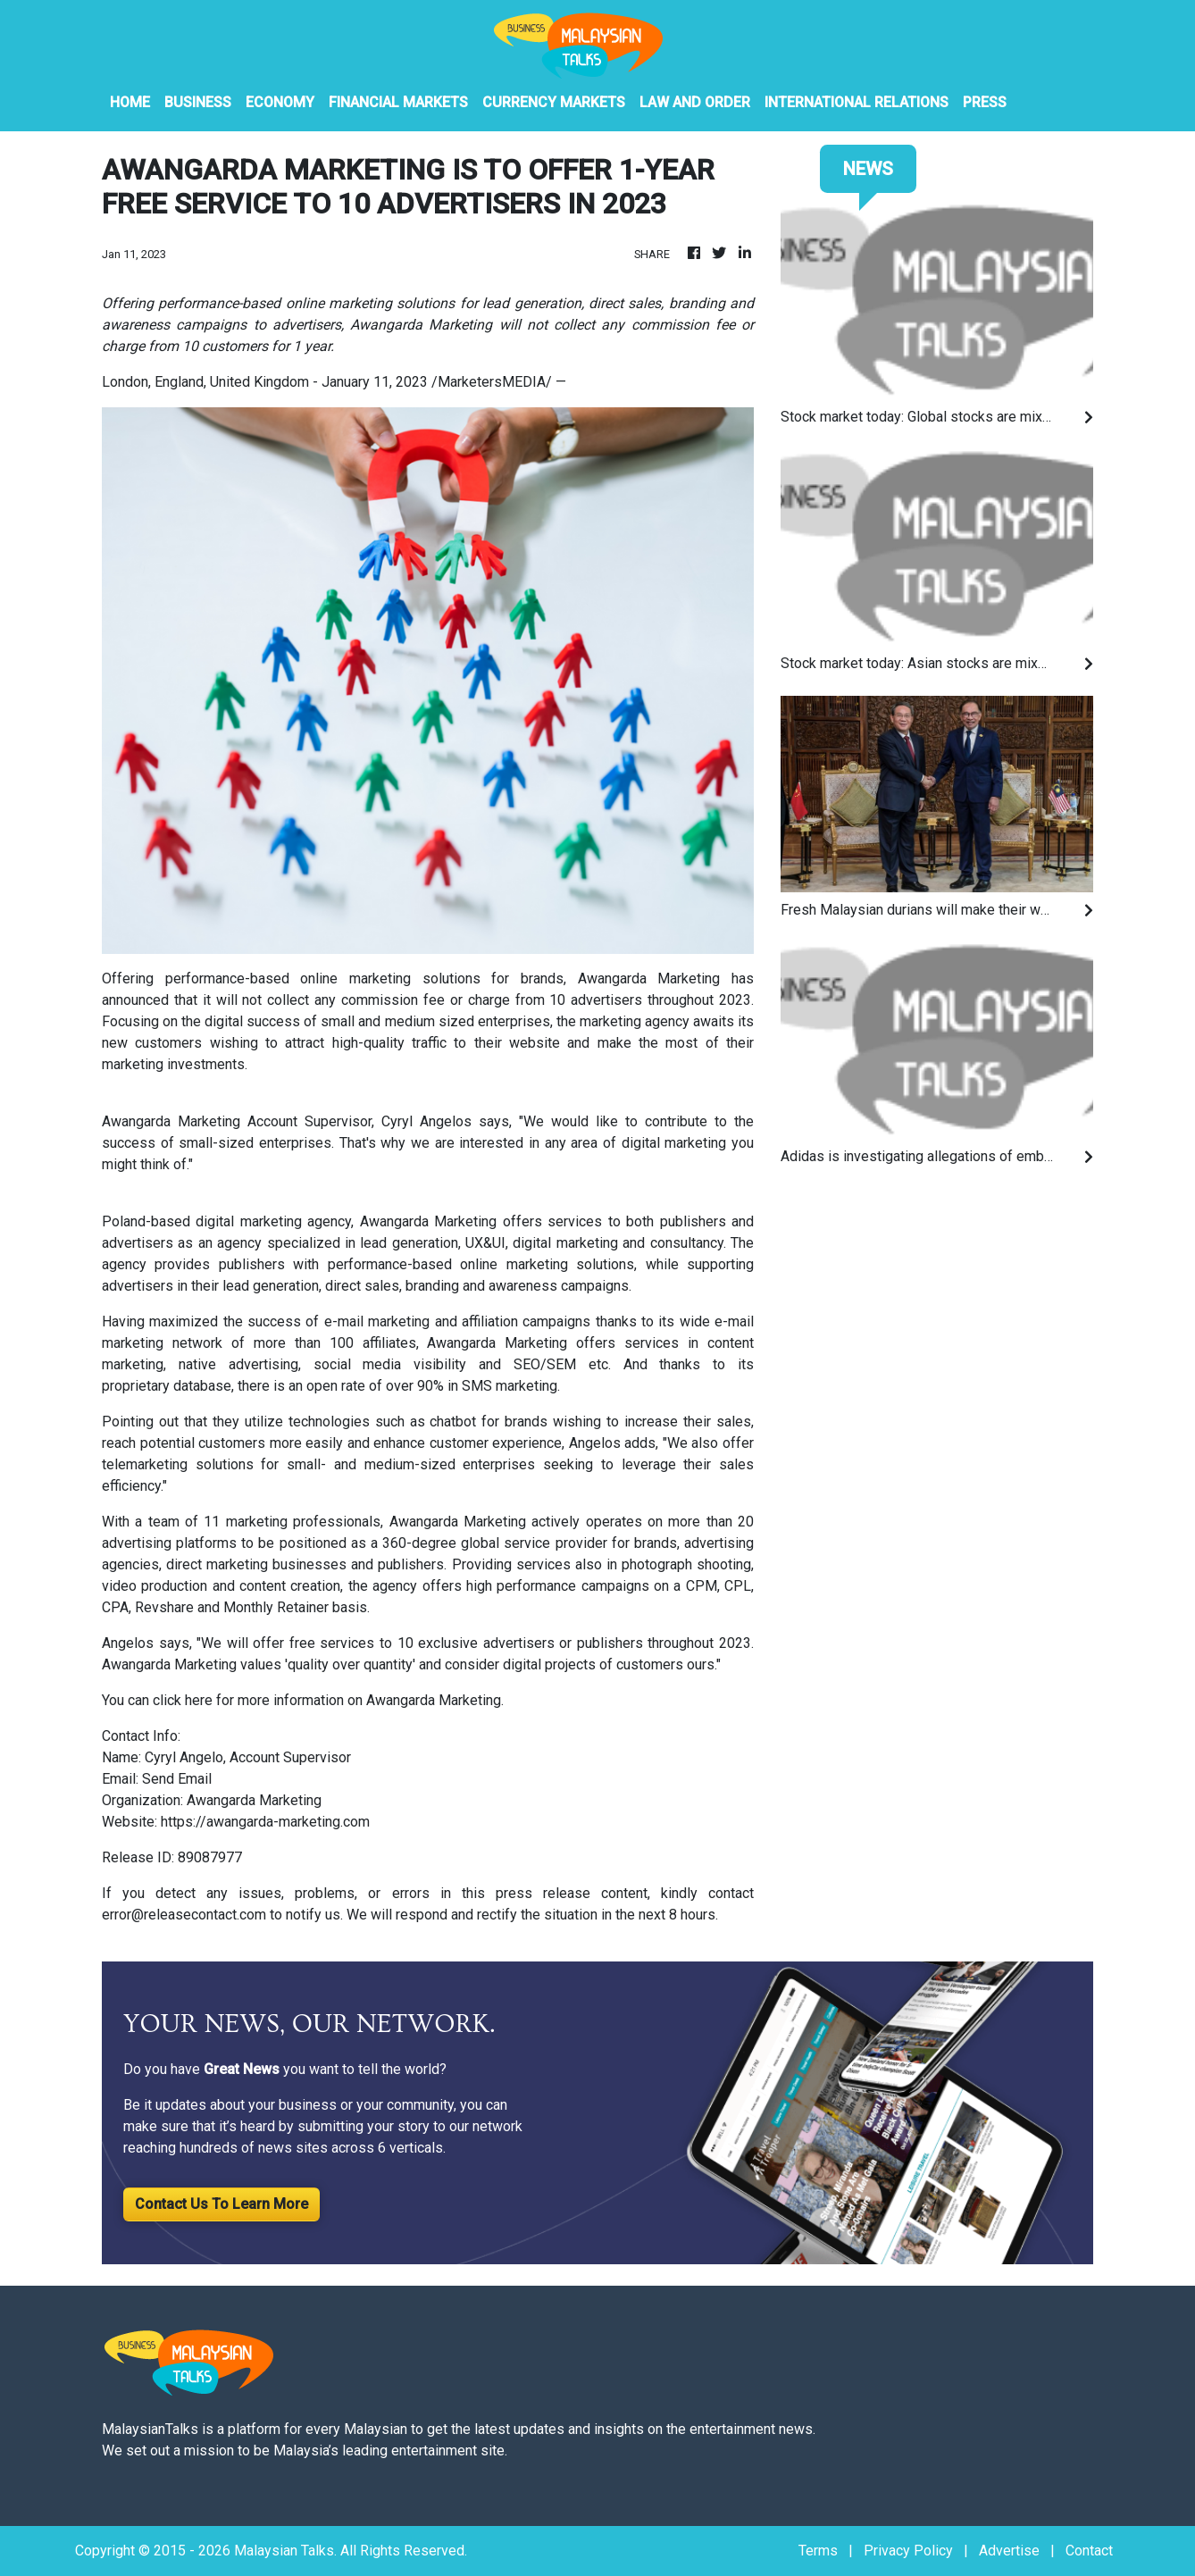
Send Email (177, 1778)
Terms (818, 2550)
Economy (280, 102)
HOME (130, 102)
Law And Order (694, 102)
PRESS (985, 102)
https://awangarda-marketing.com (265, 1821)
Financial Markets (398, 102)
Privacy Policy (908, 2550)
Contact (1089, 2550)
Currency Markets (553, 102)
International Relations (856, 102)
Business (197, 102)
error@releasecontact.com (184, 1914)
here (199, 1700)
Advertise (1009, 2550)
